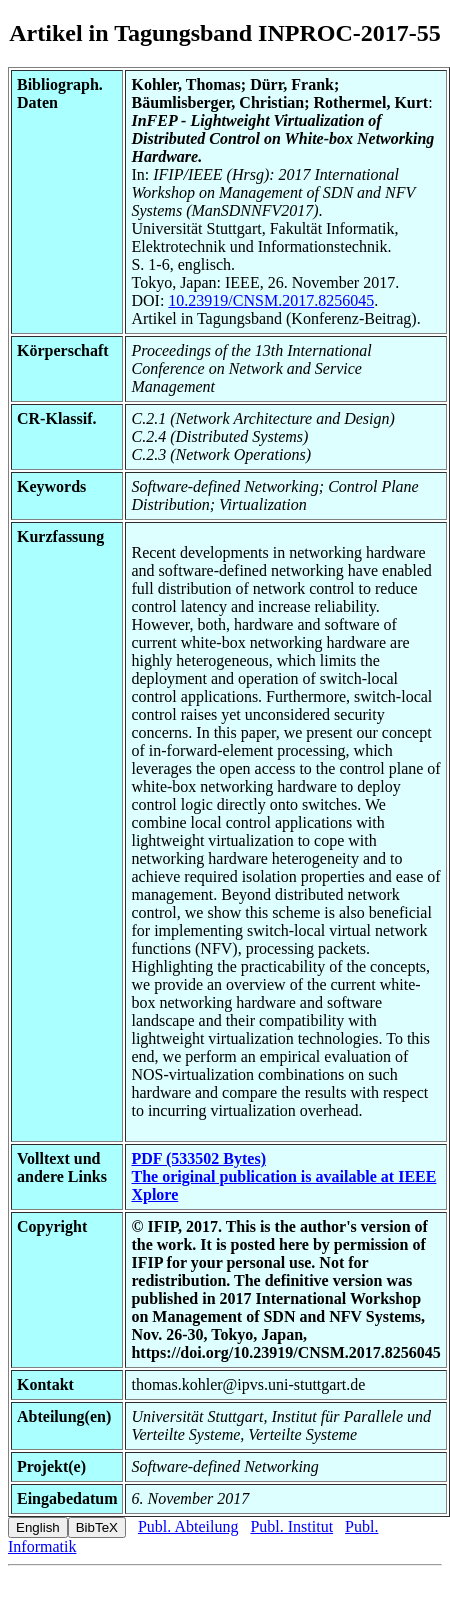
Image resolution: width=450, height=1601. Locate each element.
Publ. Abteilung (188, 1526)
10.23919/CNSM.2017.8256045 (271, 300)
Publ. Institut (291, 1526)
